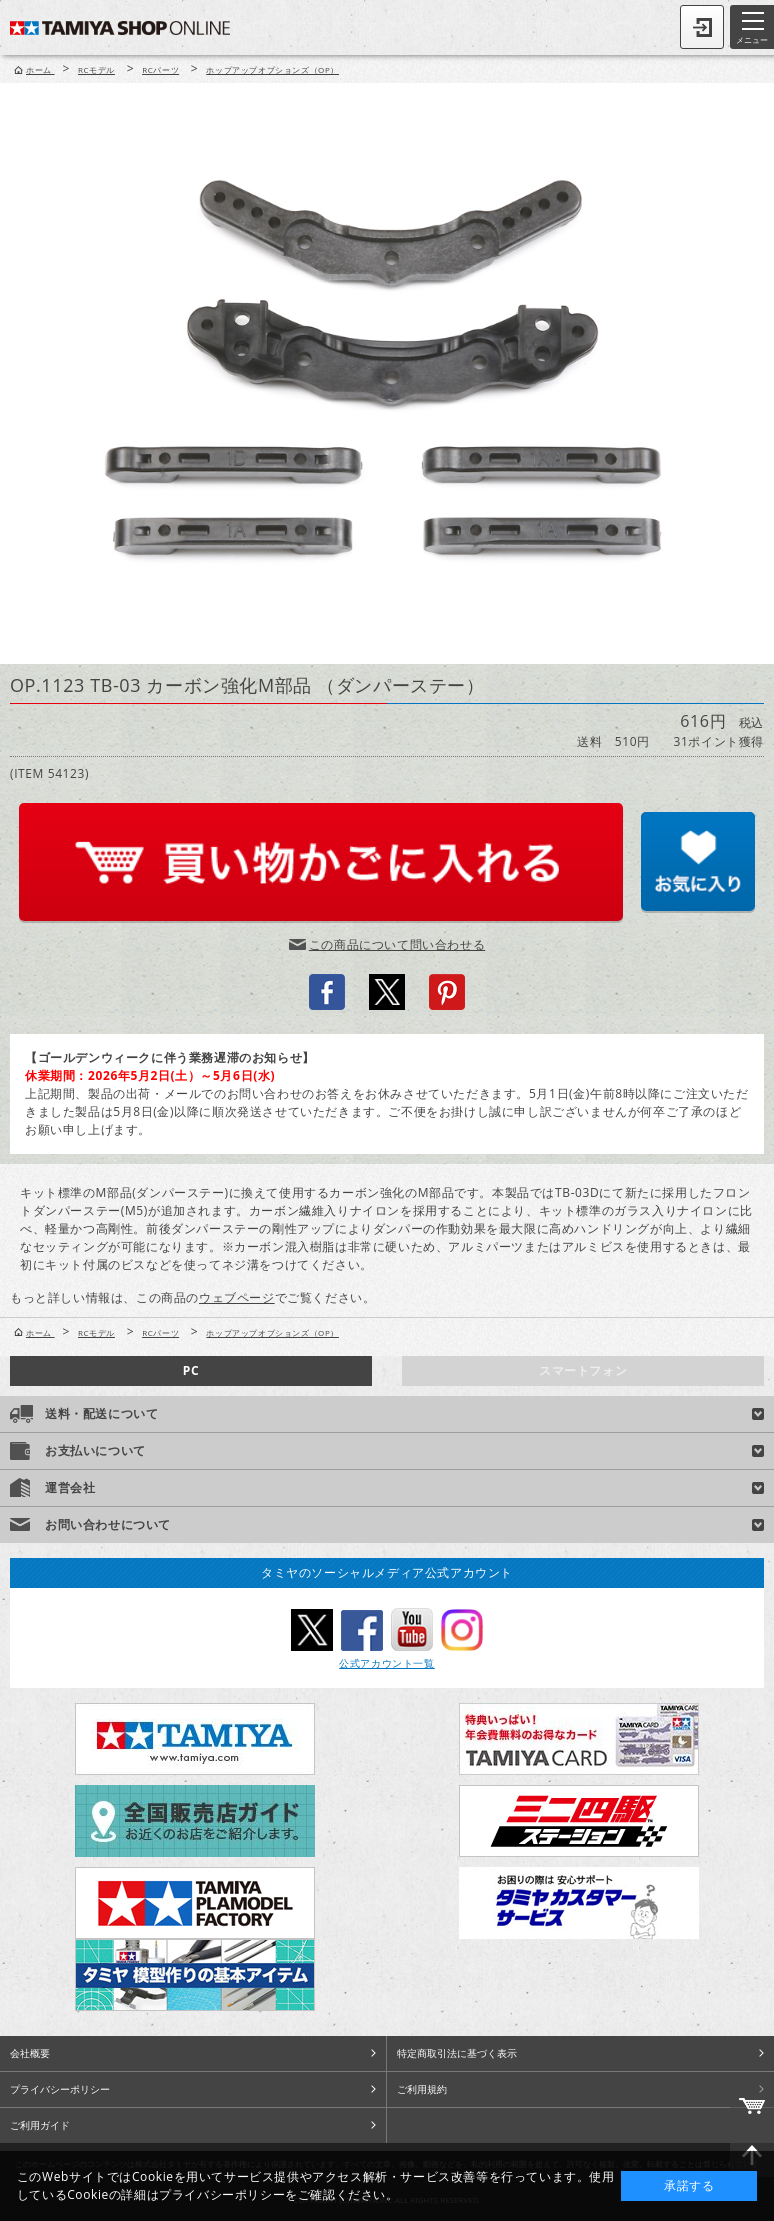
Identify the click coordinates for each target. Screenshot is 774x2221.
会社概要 (30, 2053)
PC (191, 1370)
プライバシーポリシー (60, 2089)
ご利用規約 (422, 2089)
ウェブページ (237, 1297)
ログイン (702, 27)
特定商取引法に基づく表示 (457, 2053)
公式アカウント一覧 (386, 1663)
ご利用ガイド (40, 2125)
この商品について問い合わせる (397, 944)
